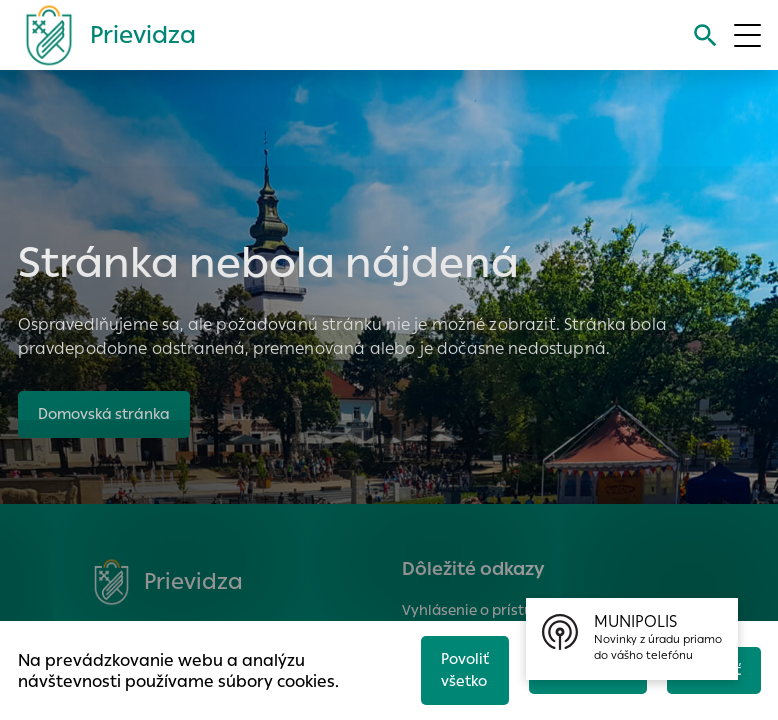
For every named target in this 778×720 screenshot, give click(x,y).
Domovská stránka (107, 413)
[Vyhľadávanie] (704, 35)
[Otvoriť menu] (747, 35)
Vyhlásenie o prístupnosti (489, 610)
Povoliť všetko (457, 668)
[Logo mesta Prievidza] (103, 35)
